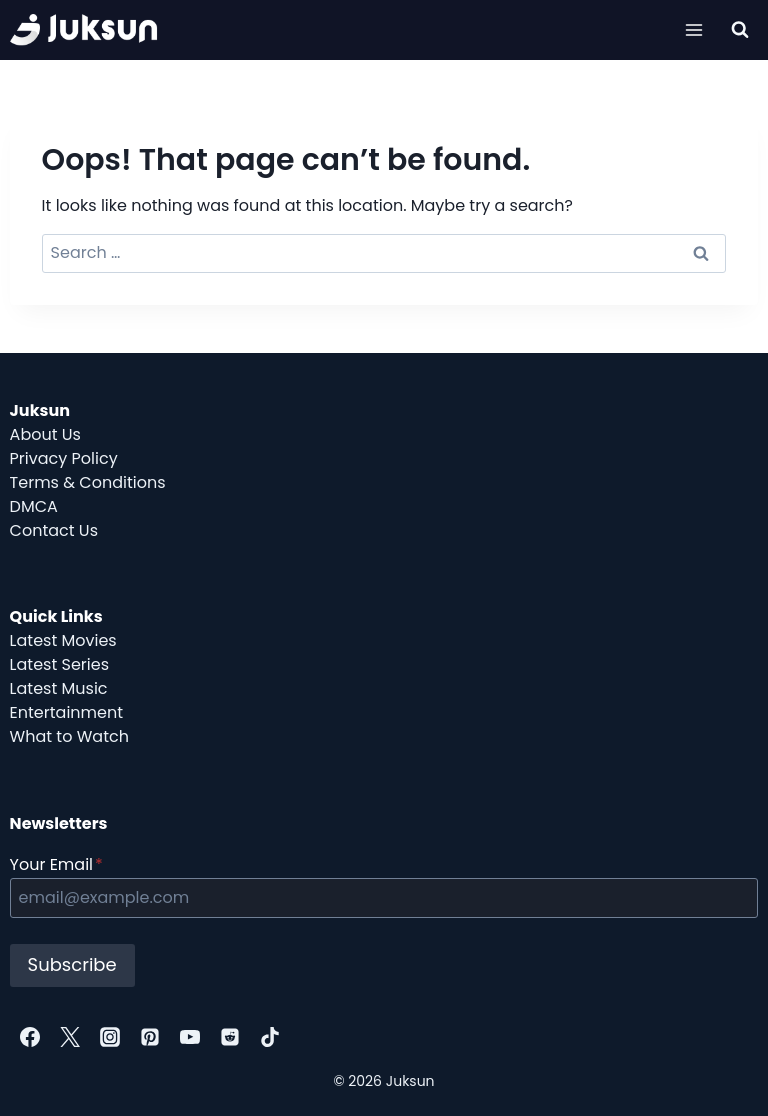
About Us (45, 434)
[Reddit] (230, 1037)
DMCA (34, 506)
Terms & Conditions (88, 482)
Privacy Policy (64, 458)
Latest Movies (63, 640)
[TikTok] (270, 1037)
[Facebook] (30, 1037)
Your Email (56, 864)
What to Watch (69, 736)
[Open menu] (694, 29)
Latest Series (59, 664)
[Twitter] (70, 1037)
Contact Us (54, 530)
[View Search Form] (740, 30)
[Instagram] (110, 1037)
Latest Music (59, 688)
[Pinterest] (150, 1037)
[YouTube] (190, 1037)
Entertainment (66, 712)
